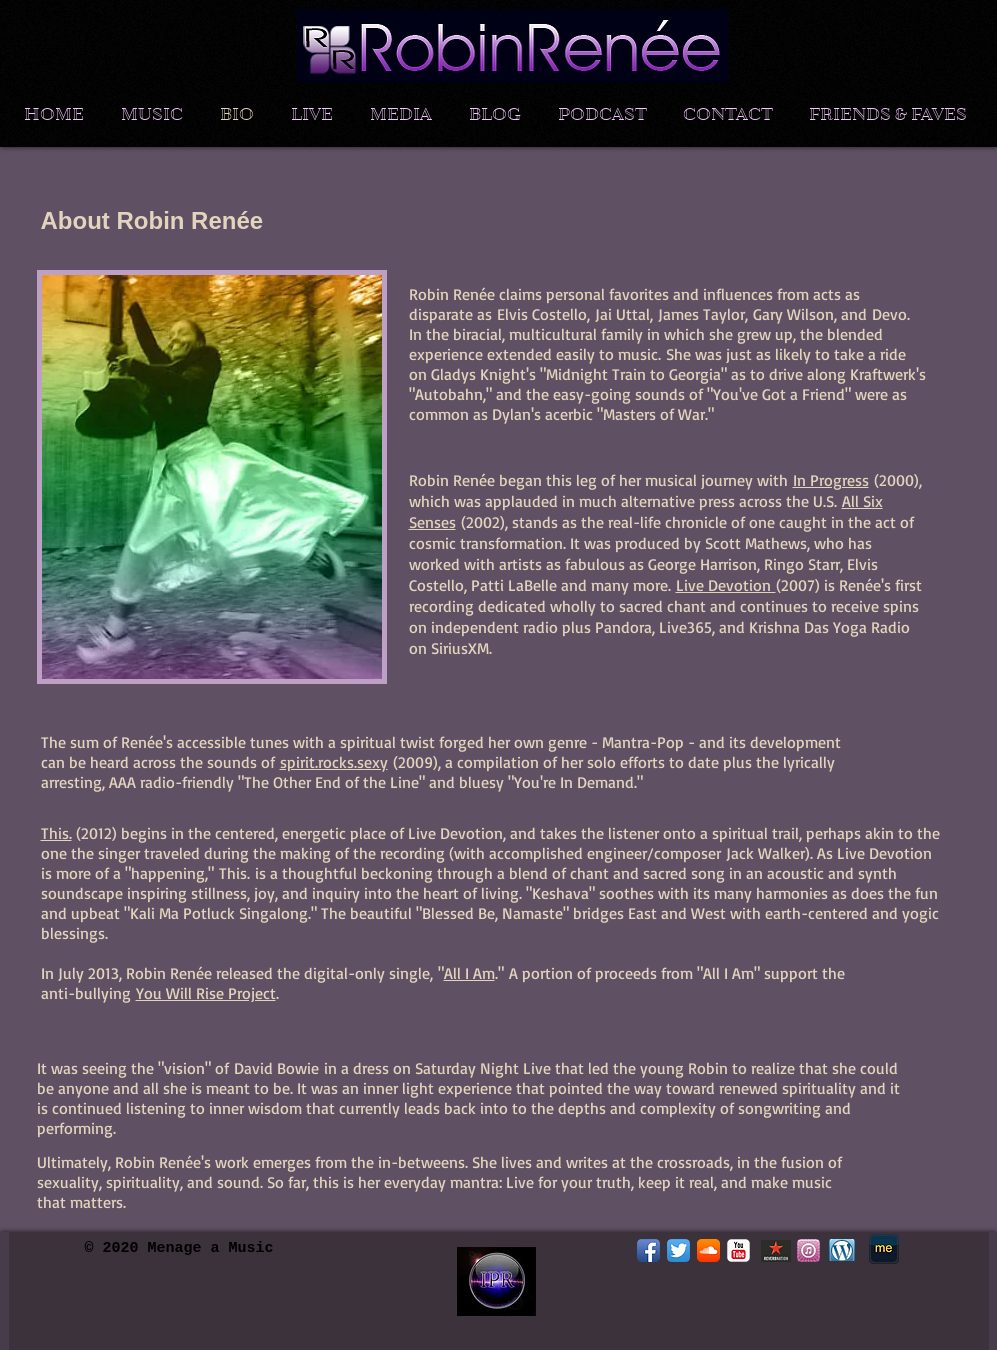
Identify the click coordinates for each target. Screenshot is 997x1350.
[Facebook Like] (762, 1298)
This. (56, 833)
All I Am (469, 973)
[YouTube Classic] (738, 1250)
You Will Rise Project (206, 993)
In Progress (831, 480)
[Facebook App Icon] (648, 1250)
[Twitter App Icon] (678, 1250)
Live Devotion (726, 585)
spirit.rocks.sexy (334, 762)
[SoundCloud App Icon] (708, 1250)
